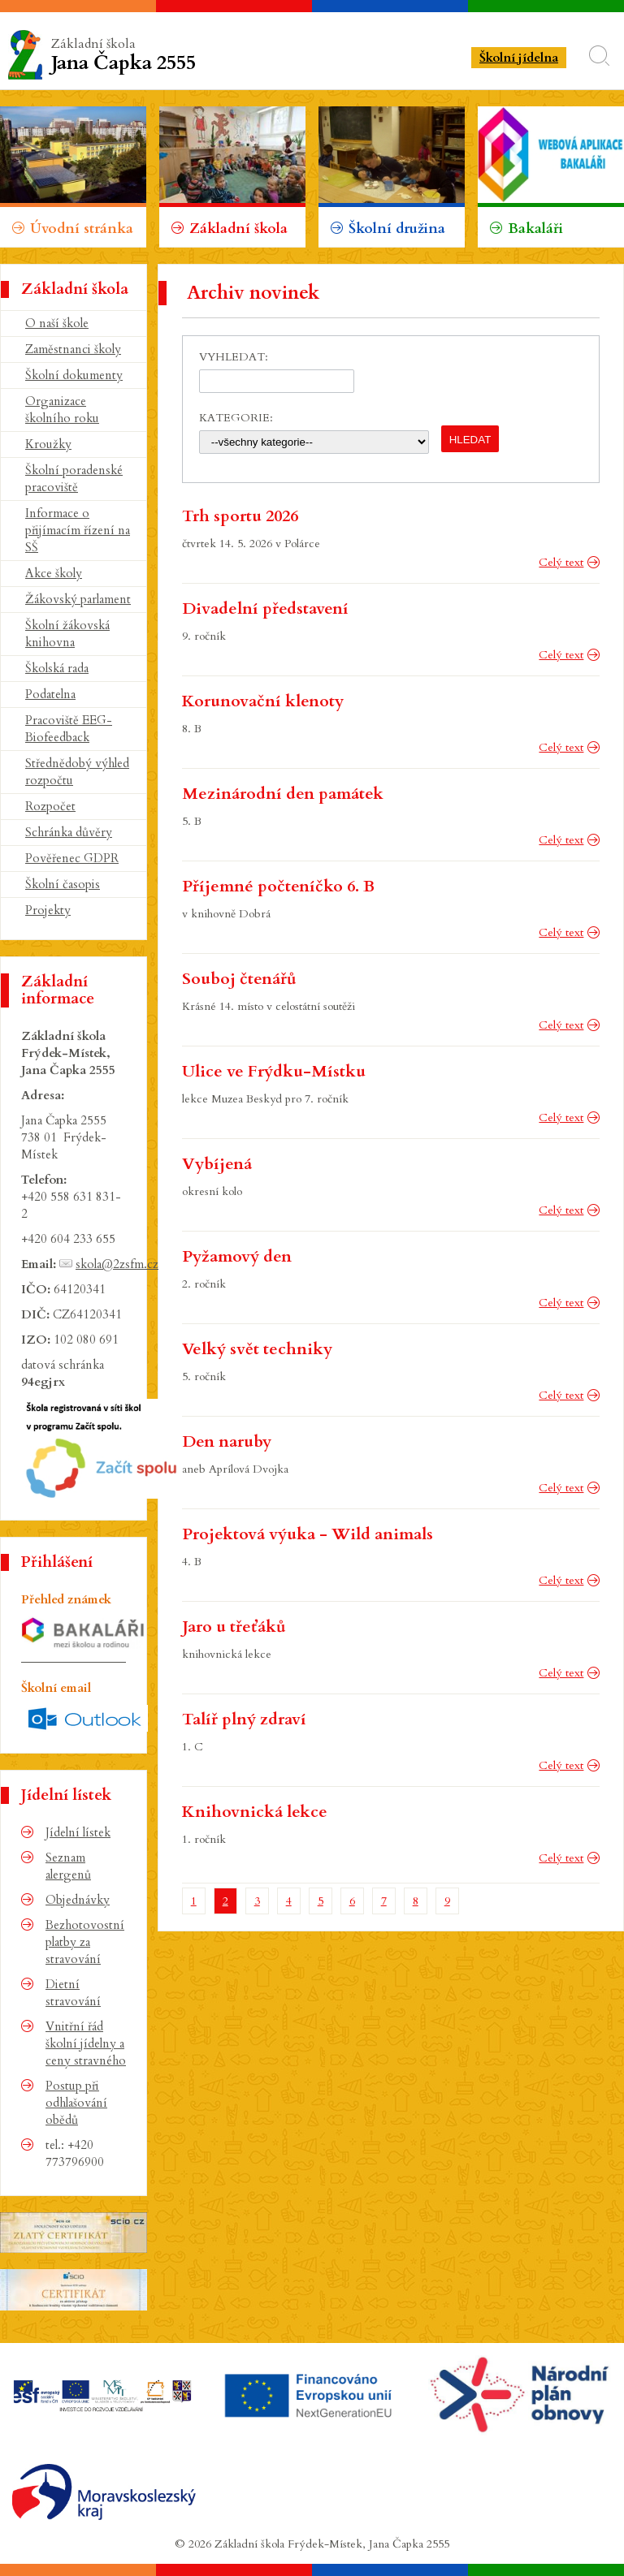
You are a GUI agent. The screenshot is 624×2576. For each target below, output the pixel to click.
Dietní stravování (73, 1992)
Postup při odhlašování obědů (76, 2103)
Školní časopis (62, 884)
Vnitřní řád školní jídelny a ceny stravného (86, 2043)
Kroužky (48, 444)
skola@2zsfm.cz (117, 1264)
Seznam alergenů (68, 1866)
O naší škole (57, 323)
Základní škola (171, 55)
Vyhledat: (233, 357)
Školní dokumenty (74, 375)
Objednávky (78, 1900)
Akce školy (53, 573)
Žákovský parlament (78, 599)
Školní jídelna (518, 58)
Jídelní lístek (78, 1832)
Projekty (48, 910)
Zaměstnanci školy (73, 349)
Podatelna (50, 694)
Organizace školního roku (62, 409)
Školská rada (57, 668)
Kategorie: (236, 417)
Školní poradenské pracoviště (74, 478)
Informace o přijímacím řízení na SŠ (77, 530)
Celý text (561, 562)
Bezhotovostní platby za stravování (85, 1942)
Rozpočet (50, 806)
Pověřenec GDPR (72, 858)
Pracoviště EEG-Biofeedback (68, 728)
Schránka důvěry (68, 832)
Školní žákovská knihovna (67, 633)
